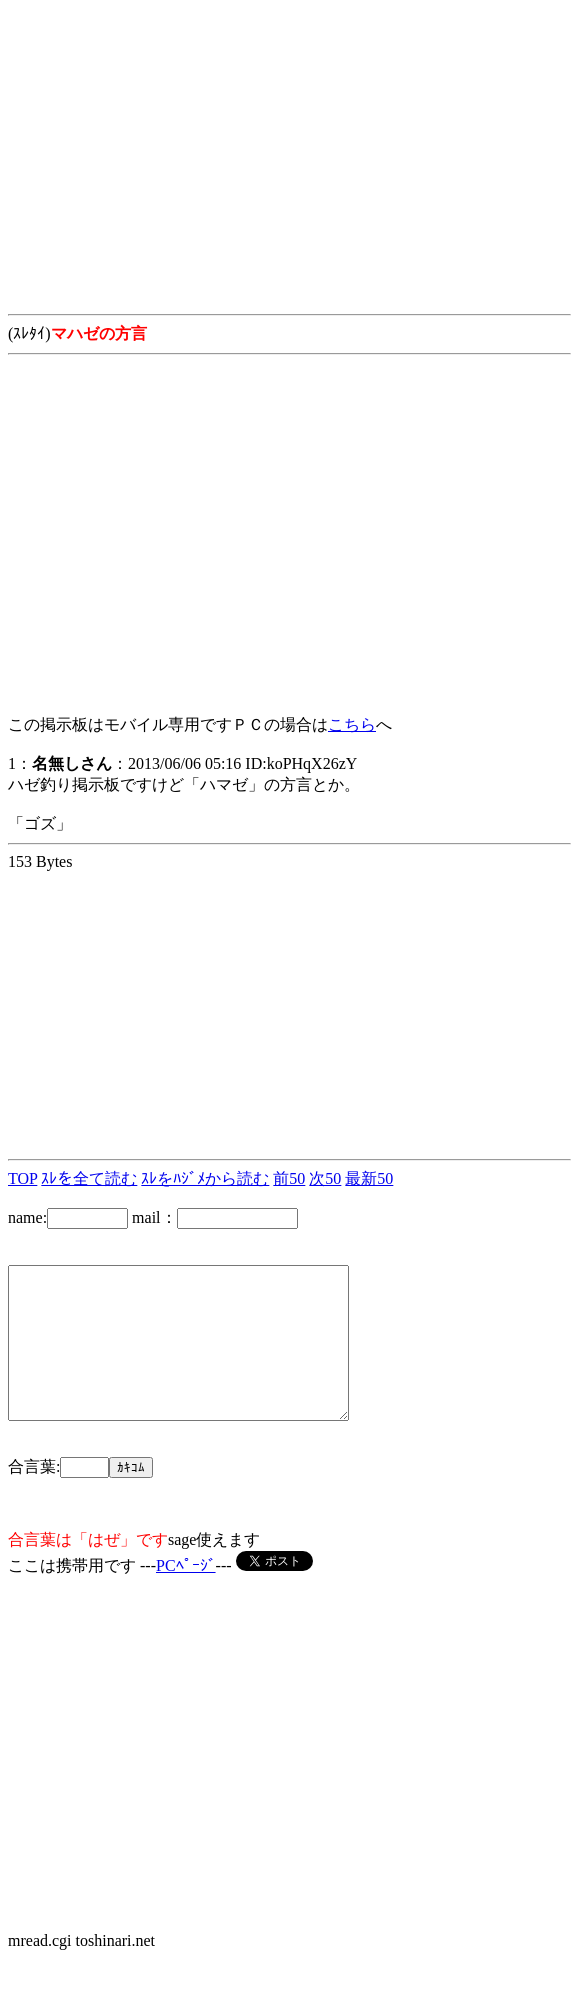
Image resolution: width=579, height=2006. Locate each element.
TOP (22, 1178)
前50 (289, 1178)
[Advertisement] (289, 148)
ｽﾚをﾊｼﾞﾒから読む (205, 1178)
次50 (325, 1178)
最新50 (369, 1178)
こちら (352, 724)
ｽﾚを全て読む (89, 1178)
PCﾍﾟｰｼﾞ (186, 1595)
